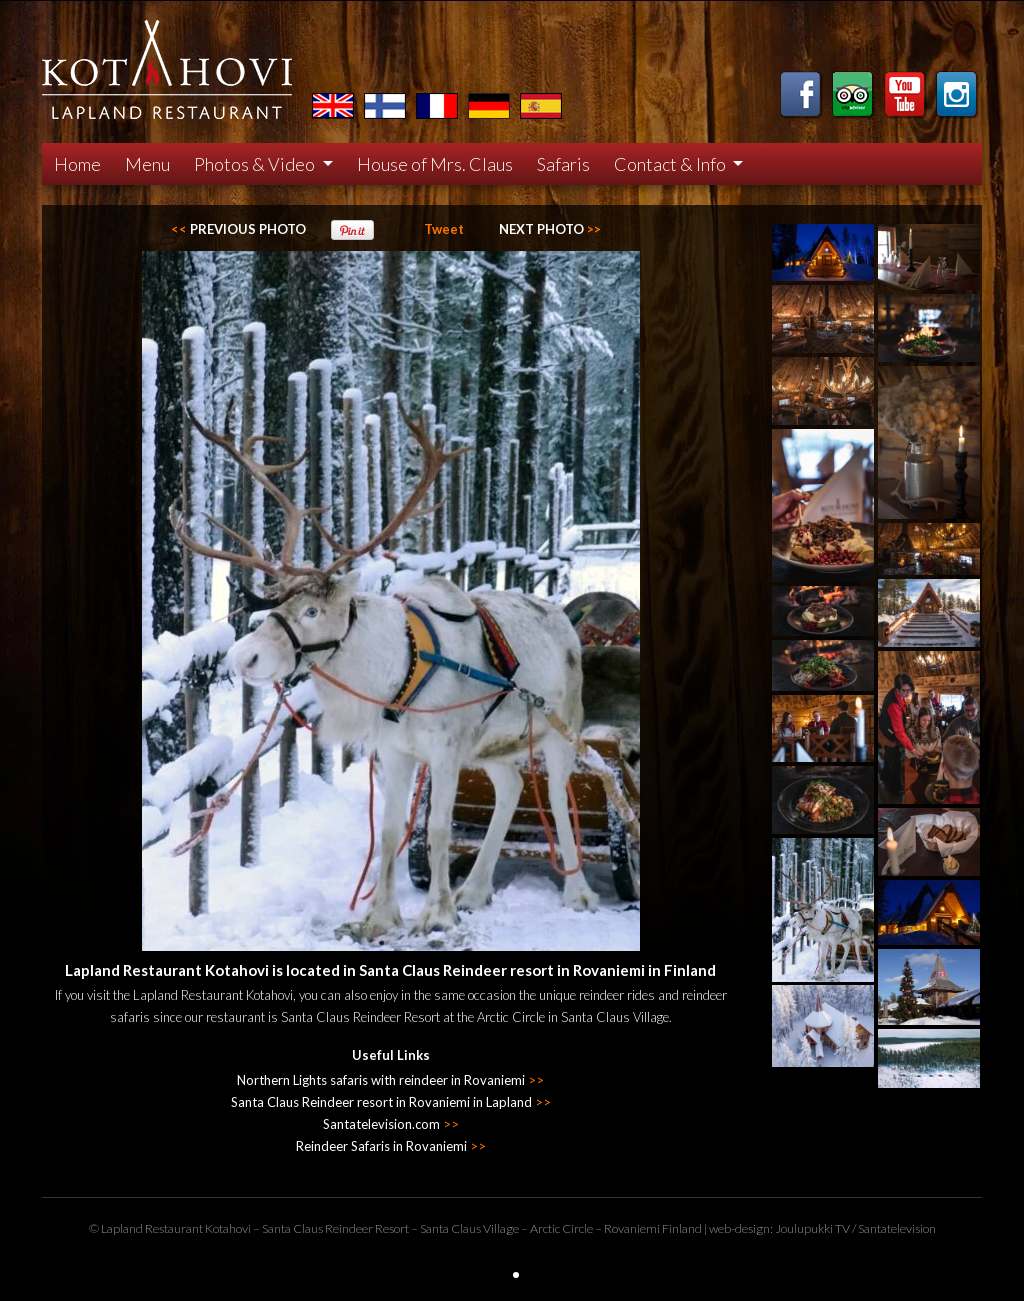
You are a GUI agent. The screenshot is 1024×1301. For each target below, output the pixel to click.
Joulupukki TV (812, 1228)
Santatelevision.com (391, 1124)
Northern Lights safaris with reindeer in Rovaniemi (390, 1080)
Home (77, 164)
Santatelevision (897, 1228)
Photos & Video (256, 164)
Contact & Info (671, 164)
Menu (147, 164)
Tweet (444, 229)
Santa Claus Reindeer (317, 1228)
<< (238, 229)
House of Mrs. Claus (435, 164)
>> (550, 229)
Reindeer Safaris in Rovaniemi (391, 1146)
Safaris (563, 164)
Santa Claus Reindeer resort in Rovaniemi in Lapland (391, 1102)
